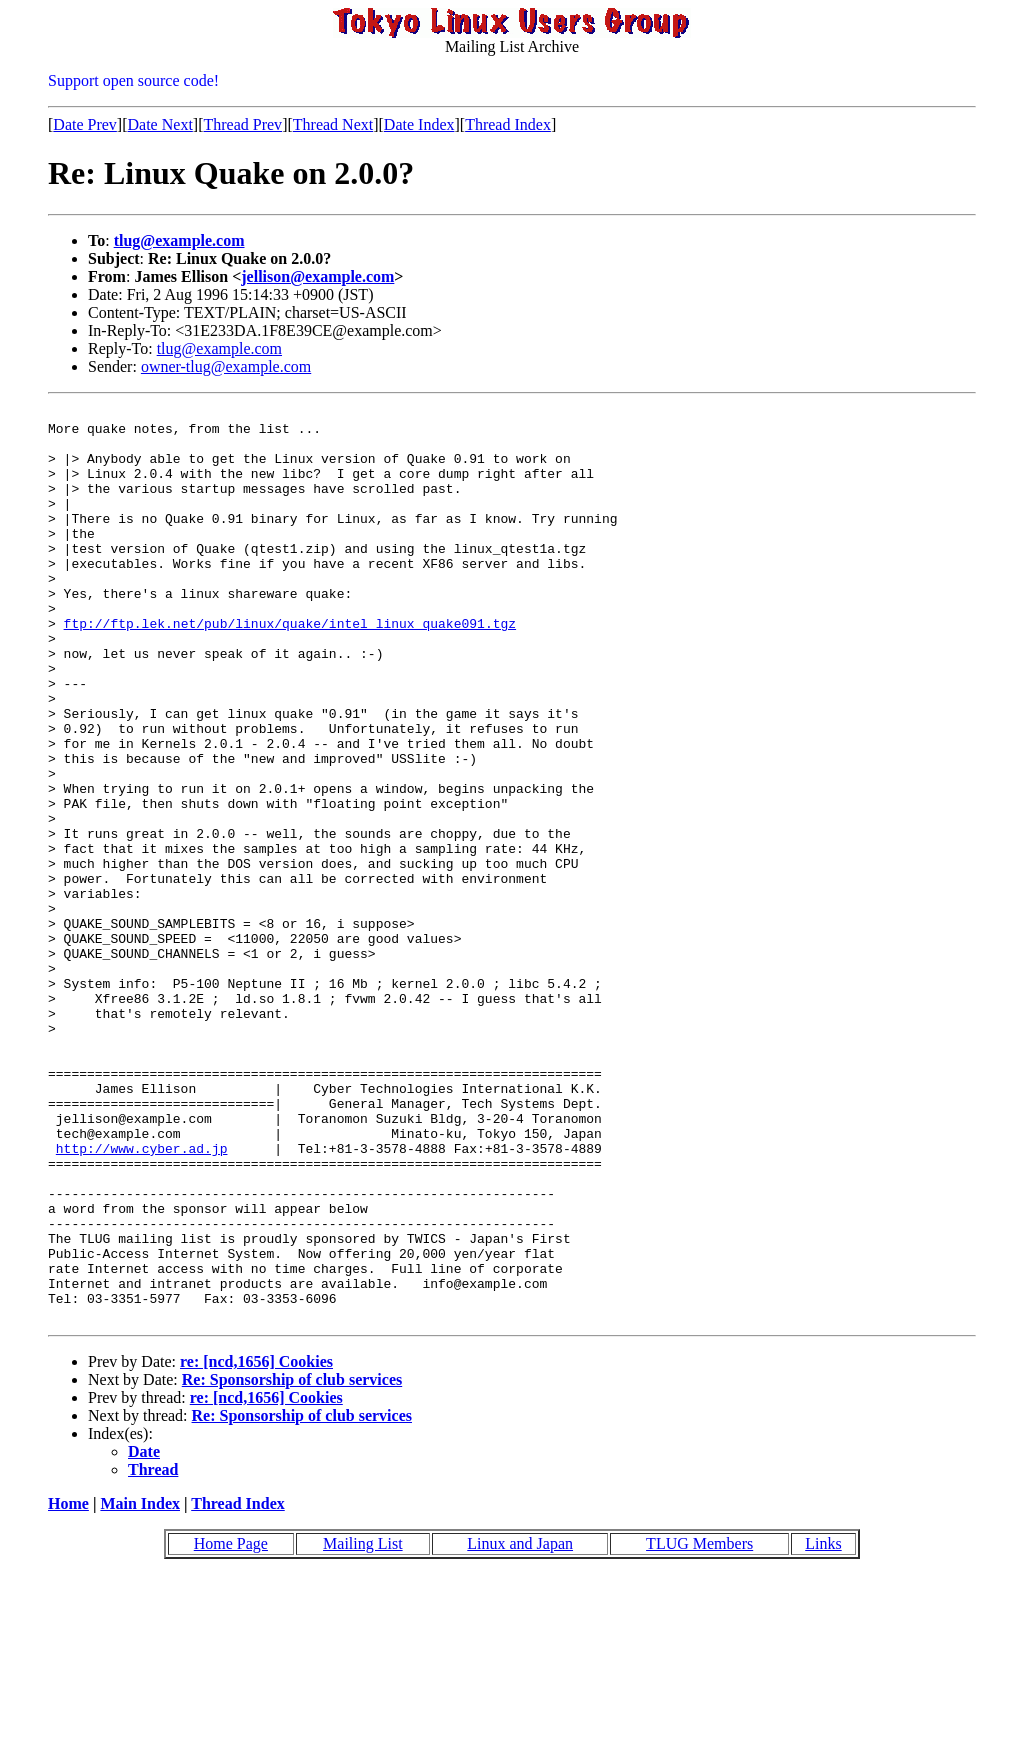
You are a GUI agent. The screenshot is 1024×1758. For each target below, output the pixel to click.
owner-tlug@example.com (226, 366)
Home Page (231, 1726)
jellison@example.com (317, 276)
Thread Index (508, 124)
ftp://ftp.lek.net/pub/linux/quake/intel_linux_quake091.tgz (290, 668)
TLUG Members (699, 1726)
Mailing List (363, 1726)
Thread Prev (242, 124)
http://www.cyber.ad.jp (142, 1298)
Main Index (140, 1686)
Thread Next (333, 124)
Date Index (419, 124)
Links (823, 1726)
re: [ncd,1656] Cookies (256, 1544)
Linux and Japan (520, 1726)
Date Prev (85, 124)
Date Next (160, 124)
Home (68, 1686)
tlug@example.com (179, 240)
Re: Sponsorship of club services (292, 1562)
